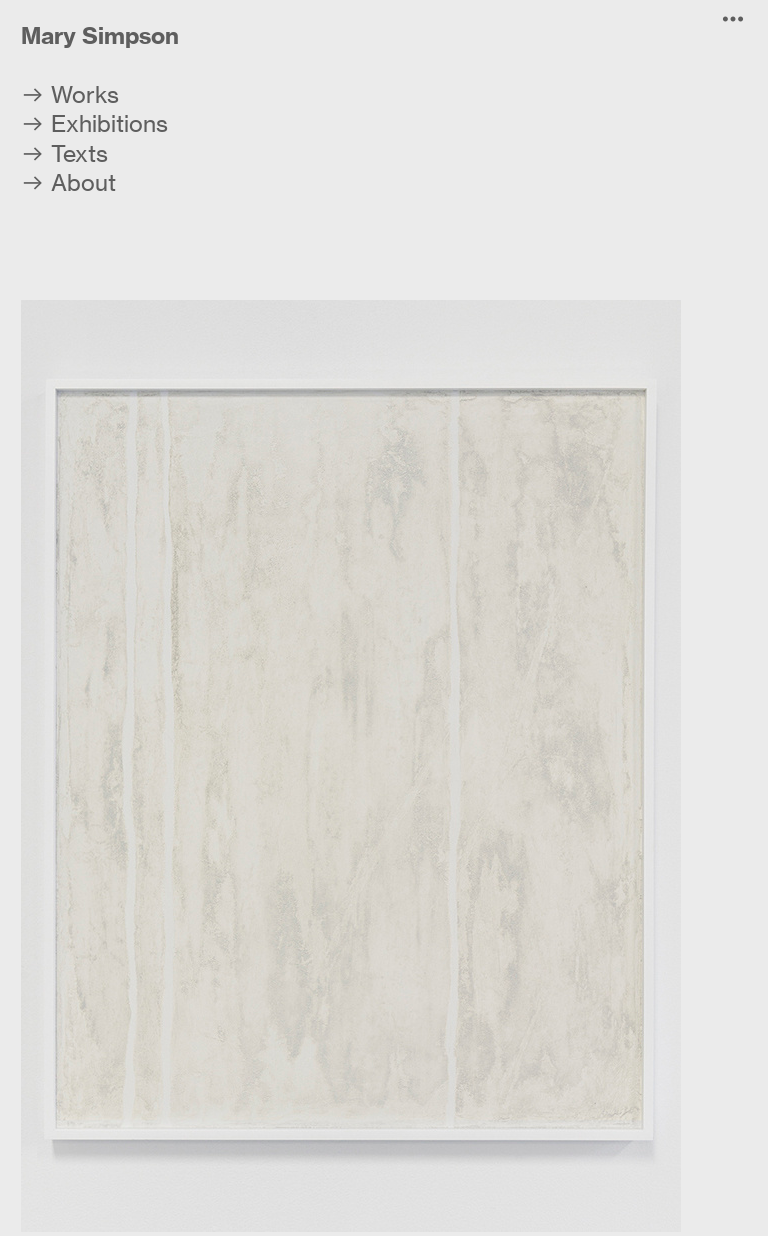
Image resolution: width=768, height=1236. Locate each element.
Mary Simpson (100, 35)
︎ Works (70, 95)
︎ (733, 19)
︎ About (68, 183)
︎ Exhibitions (94, 124)
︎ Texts (64, 154)
